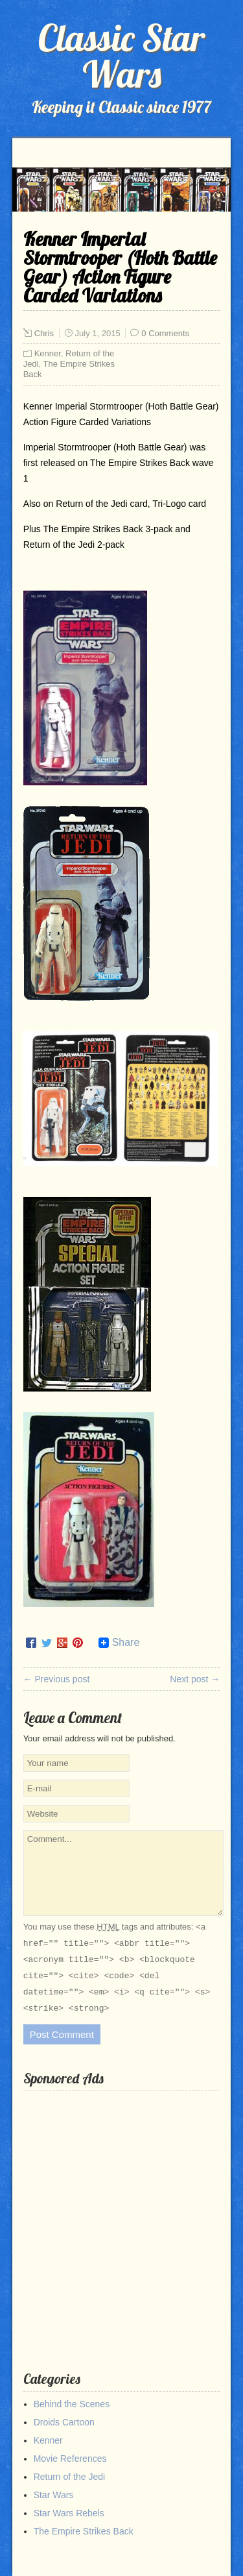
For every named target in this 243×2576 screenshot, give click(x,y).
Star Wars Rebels (69, 2513)
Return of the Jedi (70, 2477)
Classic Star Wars (121, 56)
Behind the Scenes (72, 2404)
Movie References (70, 2458)
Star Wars (54, 2495)
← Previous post (56, 1679)
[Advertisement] (121, 2220)
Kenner (47, 353)
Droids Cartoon (64, 2422)
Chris (44, 333)
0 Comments (165, 333)
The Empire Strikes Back (83, 2531)
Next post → (195, 1679)
